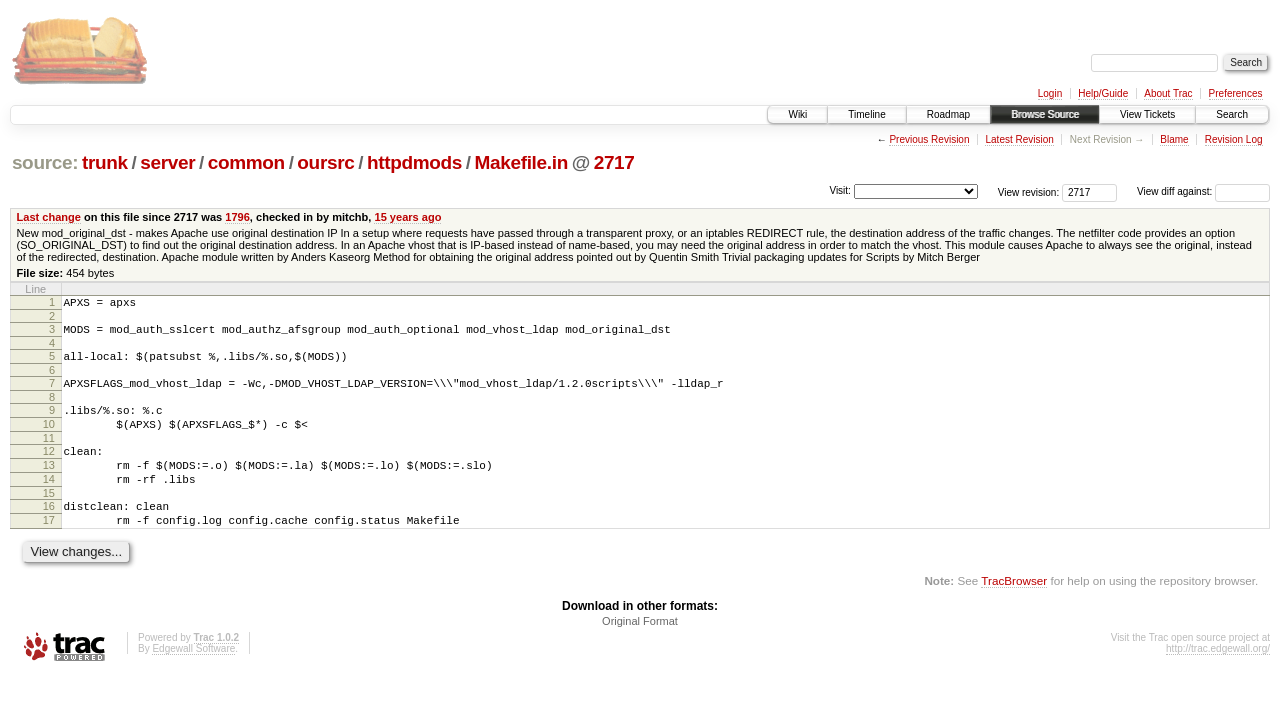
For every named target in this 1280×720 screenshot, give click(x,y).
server (167, 162)
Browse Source (1045, 114)
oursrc (325, 162)
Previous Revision (929, 139)
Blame (1174, 139)
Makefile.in (521, 162)
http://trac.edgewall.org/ (1218, 681)
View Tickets (1147, 114)
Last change (49, 217)
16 (49, 533)
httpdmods (414, 162)
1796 (237, 217)
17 (49, 550)
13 (49, 486)
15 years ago (407, 217)
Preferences (1236, 93)
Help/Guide (1103, 93)
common (246, 162)
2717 (614, 162)
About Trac (1168, 93)
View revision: (1029, 191)
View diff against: (1203, 191)
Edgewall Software (193, 681)
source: (45, 162)
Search (1232, 114)
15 (49, 520)
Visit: (840, 190)
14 (49, 503)
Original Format (640, 654)
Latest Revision (1019, 139)
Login (1050, 93)
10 (49, 439)
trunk (105, 162)
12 (49, 469)
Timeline (866, 114)
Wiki (797, 114)
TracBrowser (1014, 613)
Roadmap (948, 114)
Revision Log (1234, 139)
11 (49, 456)
